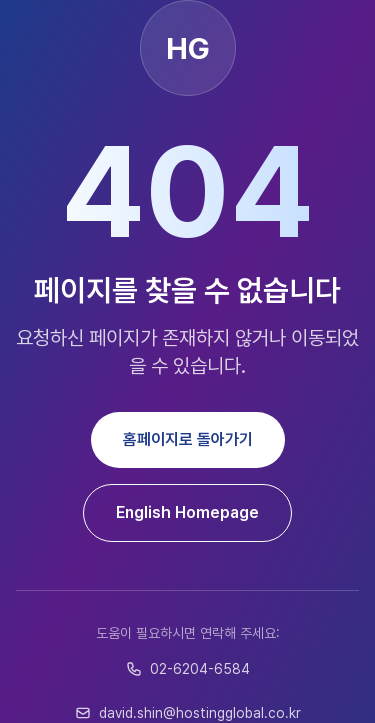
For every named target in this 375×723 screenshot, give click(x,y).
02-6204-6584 (188, 669)
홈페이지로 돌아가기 (188, 439)
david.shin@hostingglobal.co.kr (188, 713)
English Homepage (187, 512)
